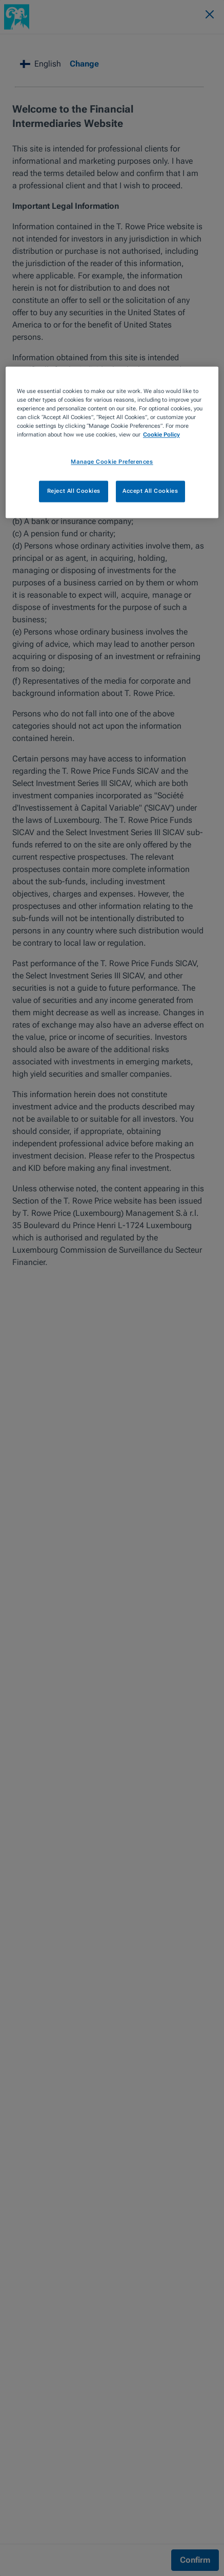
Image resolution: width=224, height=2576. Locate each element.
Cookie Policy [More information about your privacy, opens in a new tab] (161, 435)
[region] (112, 442)
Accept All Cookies (150, 491)
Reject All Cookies (73, 491)
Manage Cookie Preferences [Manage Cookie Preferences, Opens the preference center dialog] (112, 462)
